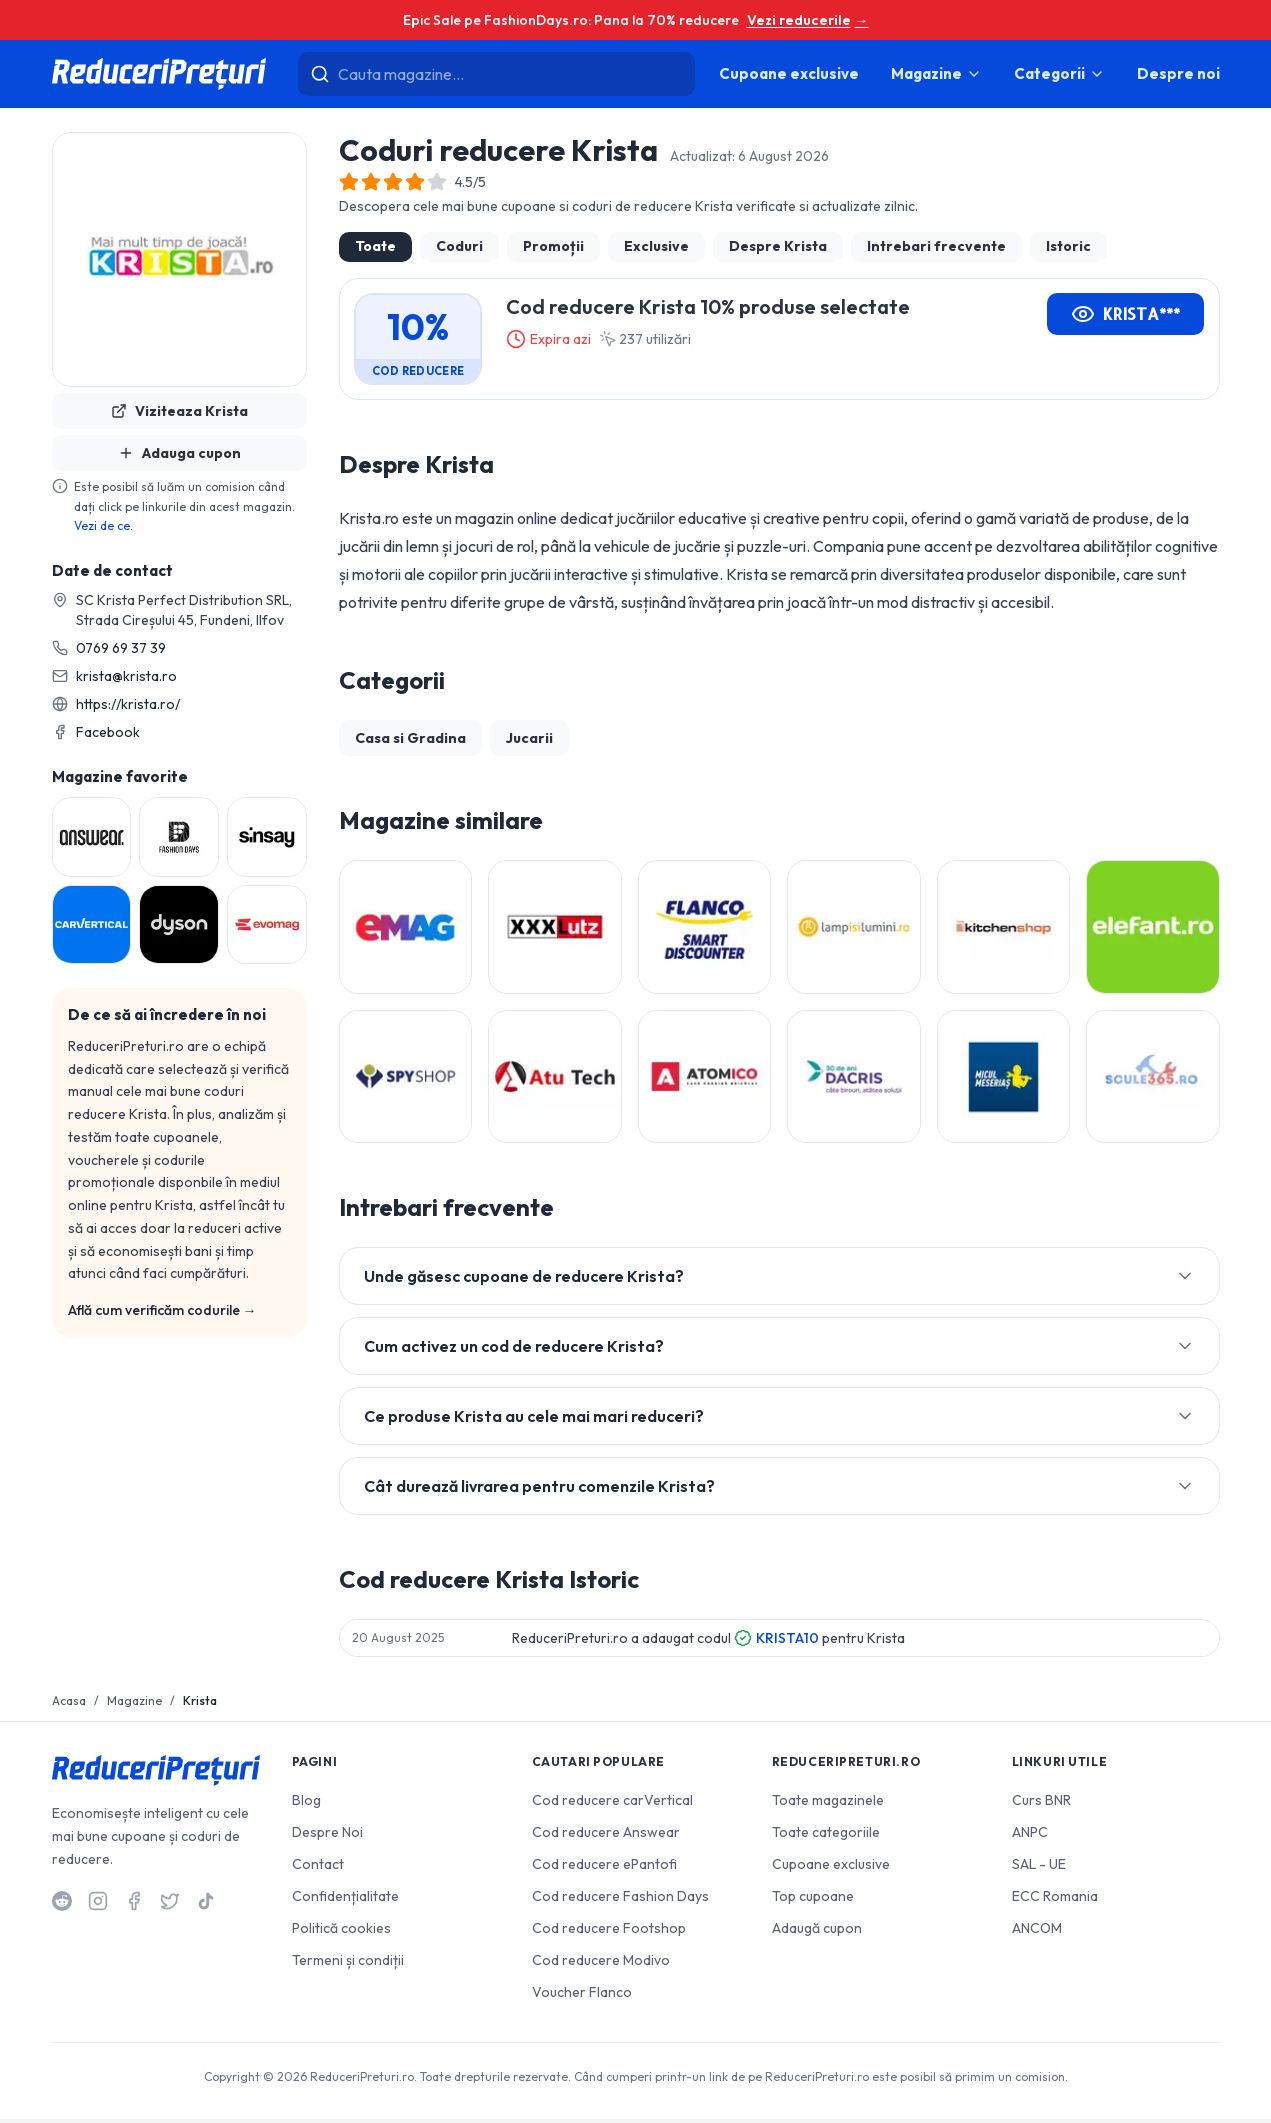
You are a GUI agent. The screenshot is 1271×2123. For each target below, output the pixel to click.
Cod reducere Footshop (609, 1932)
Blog (306, 1804)
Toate (375, 246)
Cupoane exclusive (789, 73)
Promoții (553, 246)
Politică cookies (341, 1932)
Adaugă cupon (817, 1932)
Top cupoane (813, 1900)
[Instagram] (98, 1904)
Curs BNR (1041, 1804)
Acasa (69, 1704)
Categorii (1059, 73)
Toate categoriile (826, 1836)
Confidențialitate (345, 1900)
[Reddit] (62, 1904)
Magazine (936, 73)
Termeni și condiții (348, 1964)
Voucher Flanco (582, 1996)
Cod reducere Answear (606, 1836)
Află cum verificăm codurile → (162, 1310)
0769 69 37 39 (121, 648)
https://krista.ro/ (128, 704)
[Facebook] (134, 1904)
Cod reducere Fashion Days (620, 1900)
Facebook (108, 732)
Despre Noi (327, 1836)
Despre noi (1178, 73)
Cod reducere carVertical (612, 1804)
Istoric (1068, 246)
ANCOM (1037, 1932)
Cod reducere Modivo (601, 1964)
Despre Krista (778, 246)
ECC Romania (1055, 1900)
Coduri (459, 246)
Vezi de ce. (103, 525)
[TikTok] (206, 1904)
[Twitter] (170, 1904)
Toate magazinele (828, 1804)
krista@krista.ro (126, 676)
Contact (318, 1868)
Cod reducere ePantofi (604, 1868)
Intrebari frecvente (936, 246)
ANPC (1030, 1836)
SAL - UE (1039, 1868)
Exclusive (656, 246)
